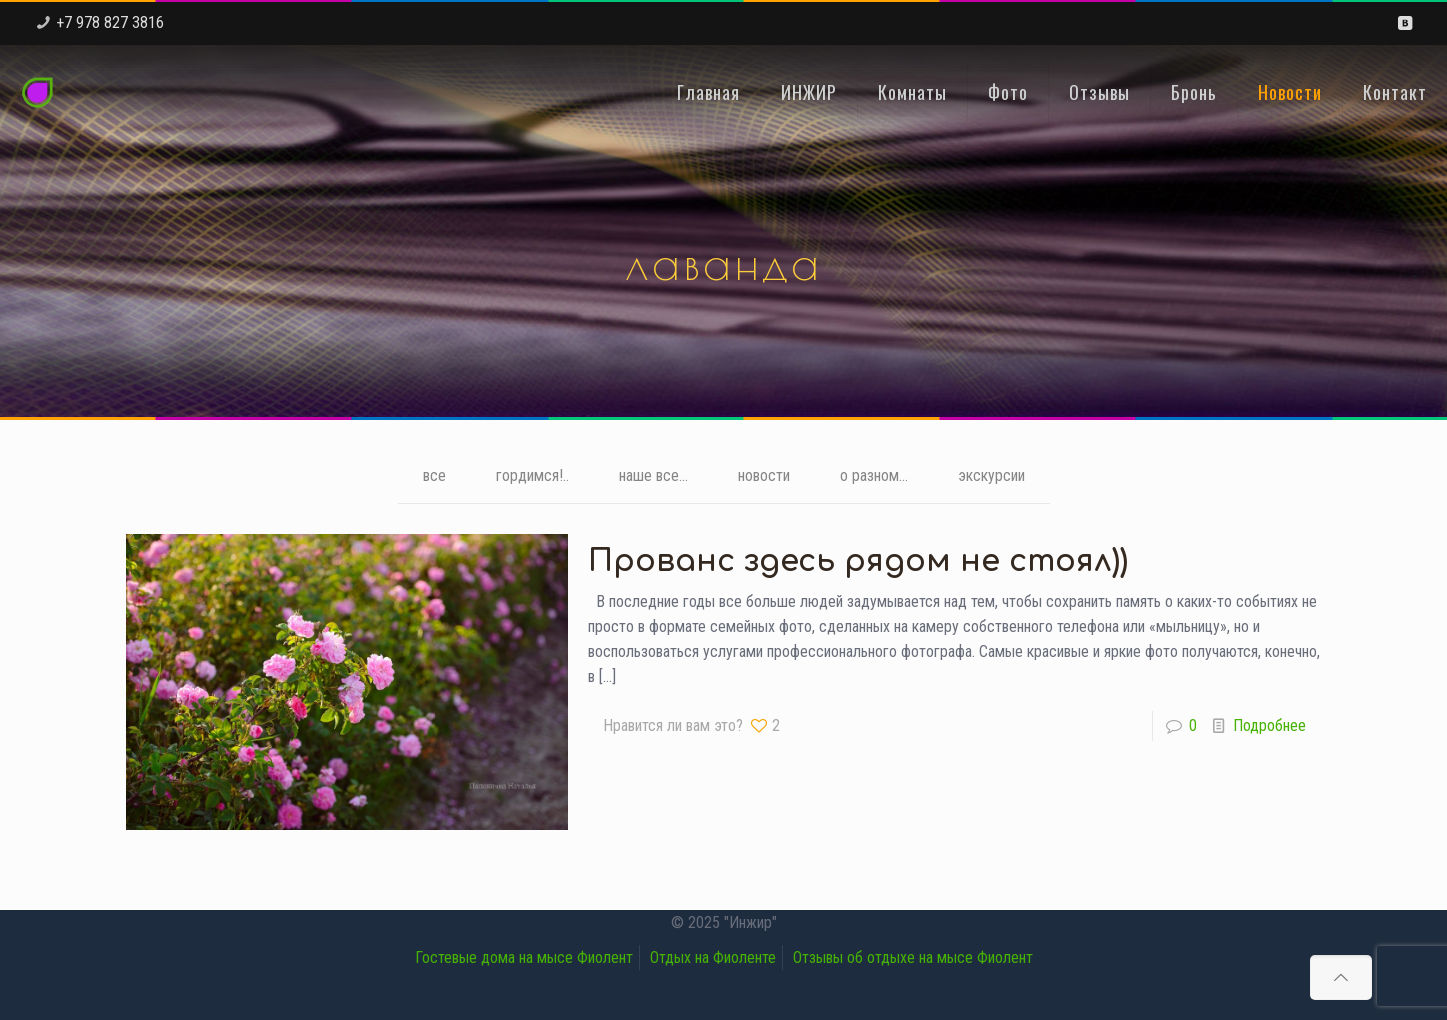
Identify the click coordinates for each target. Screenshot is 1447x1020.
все (434, 476)
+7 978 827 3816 (110, 22)
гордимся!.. (532, 476)
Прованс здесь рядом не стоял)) (858, 561)
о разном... (874, 476)
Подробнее (1269, 725)
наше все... (653, 476)
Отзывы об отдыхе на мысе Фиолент (913, 957)
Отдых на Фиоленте (713, 957)
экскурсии (991, 476)
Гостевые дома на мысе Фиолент (524, 957)
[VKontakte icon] (1404, 23)
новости (764, 476)
